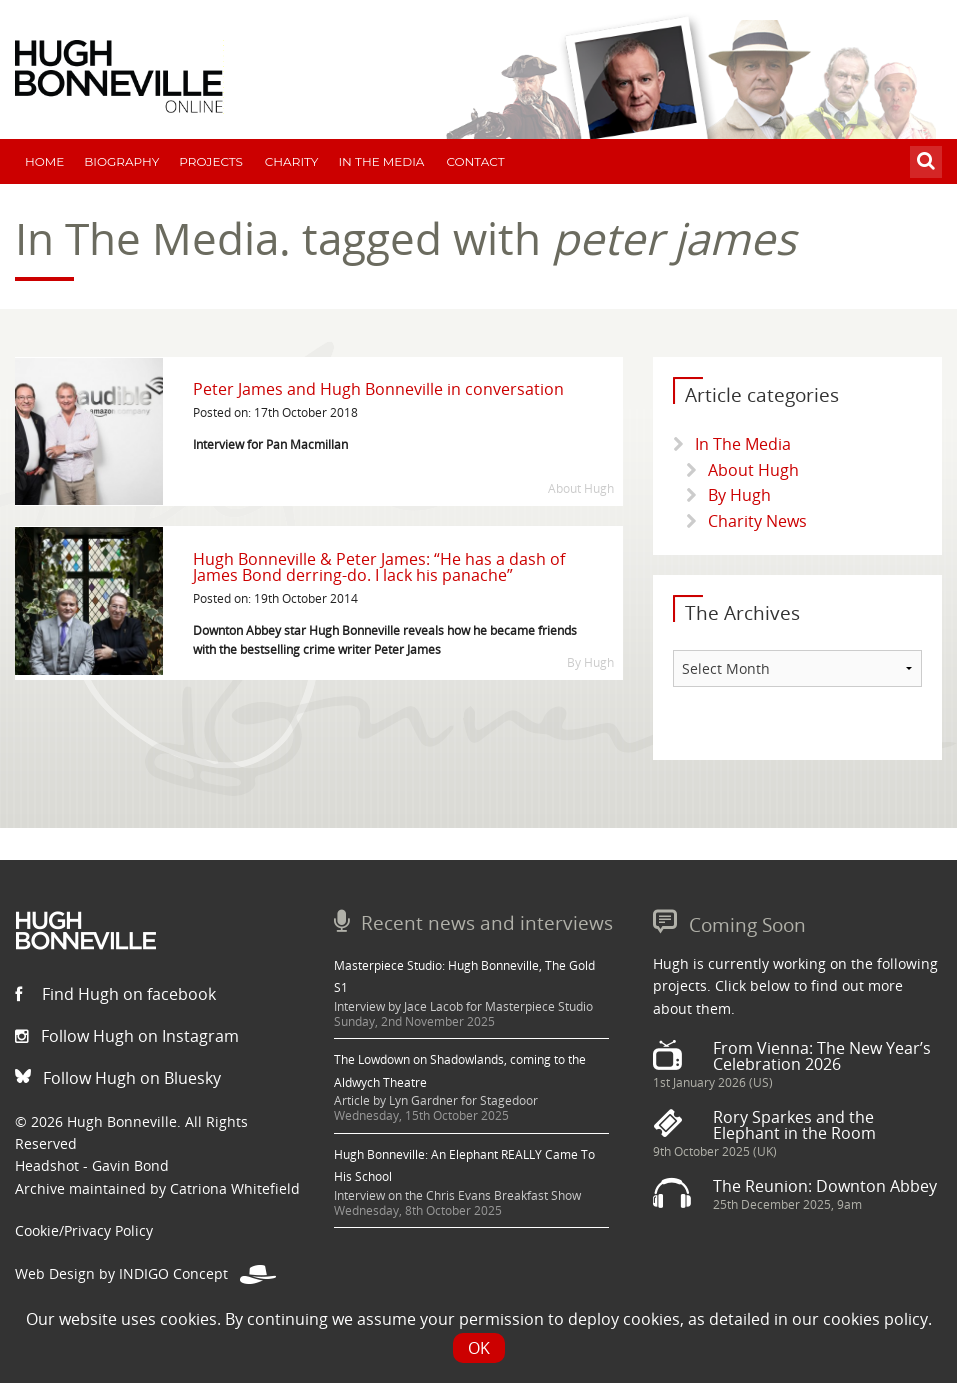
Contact (475, 161)
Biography (121, 161)
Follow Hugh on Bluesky (118, 1078)
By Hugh (739, 495)
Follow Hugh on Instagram (127, 1036)
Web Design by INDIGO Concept (145, 1273)
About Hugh (753, 470)
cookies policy (875, 1319)
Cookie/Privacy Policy (84, 1230)
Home (44, 161)
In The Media (381, 161)
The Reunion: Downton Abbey (825, 1186)
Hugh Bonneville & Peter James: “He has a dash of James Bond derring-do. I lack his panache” (379, 567)
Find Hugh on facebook (115, 994)
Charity (292, 161)
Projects (211, 161)
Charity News (757, 521)
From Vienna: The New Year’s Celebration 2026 (822, 1056)
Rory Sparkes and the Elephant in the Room (794, 1125)
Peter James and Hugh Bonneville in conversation (378, 389)
